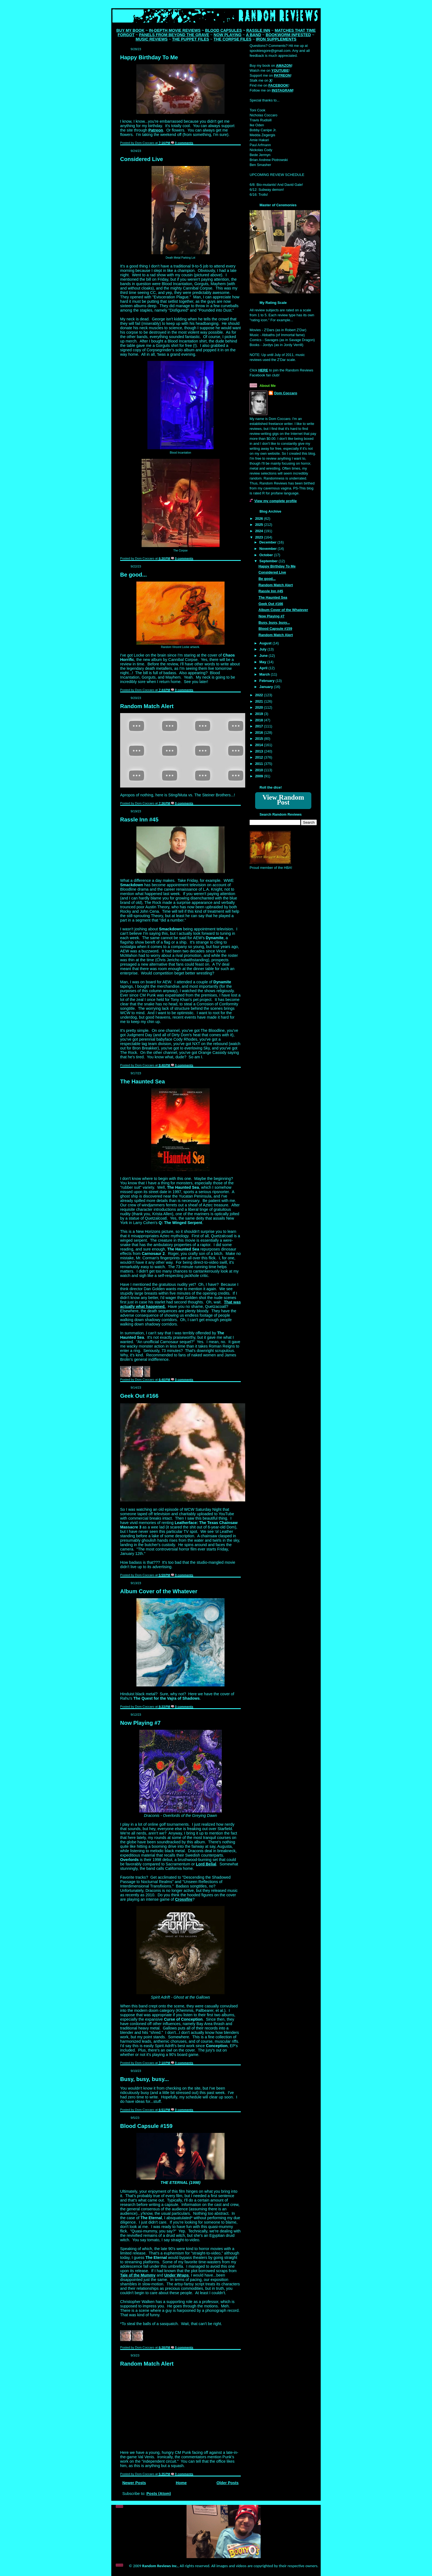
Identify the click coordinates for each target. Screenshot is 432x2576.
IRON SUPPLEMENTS (276, 39)
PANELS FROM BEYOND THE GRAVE (174, 35)
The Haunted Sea (142, 1081)
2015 (259, 739)
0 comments (184, 142)
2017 (259, 726)
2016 (259, 732)
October (266, 555)
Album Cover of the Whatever (158, 1591)
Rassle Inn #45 (139, 819)
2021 (259, 701)
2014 (259, 745)
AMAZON (283, 65)
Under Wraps (176, 2275)
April (263, 668)
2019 (259, 714)
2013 (259, 751)
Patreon (155, 130)
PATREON (282, 75)
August (265, 643)
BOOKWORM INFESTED (288, 35)
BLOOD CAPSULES (223, 30)
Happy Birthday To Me (149, 57)
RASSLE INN (258, 30)
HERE (263, 370)
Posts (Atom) (158, 2493)
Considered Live (141, 159)
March (265, 674)
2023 (259, 537)
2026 (259, 518)
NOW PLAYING (227, 35)
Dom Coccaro (285, 393)
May (263, 662)
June (264, 656)
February (267, 681)
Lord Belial (206, 1864)
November (268, 549)
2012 (259, 757)
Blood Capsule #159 (146, 2126)
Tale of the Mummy (137, 2275)
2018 (259, 720)
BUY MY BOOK (130, 30)
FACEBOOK (278, 85)
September (269, 561)
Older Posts (228, 2483)
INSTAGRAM (282, 90)
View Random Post (283, 800)
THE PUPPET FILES (190, 39)
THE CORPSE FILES (232, 39)
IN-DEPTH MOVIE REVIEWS (175, 30)
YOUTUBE (280, 70)
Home (181, 2483)
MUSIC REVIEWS (152, 39)
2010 (259, 770)
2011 (259, 764)
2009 (259, 776)
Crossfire (184, 1899)
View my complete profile (275, 501)
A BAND (253, 35)
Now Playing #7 (140, 1723)
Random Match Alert (147, 706)
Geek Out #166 (139, 1396)
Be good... (133, 575)
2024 (259, 531)
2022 (259, 695)
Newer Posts (134, 2483)
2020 (259, 707)
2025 (259, 525)
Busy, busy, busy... (144, 2079)
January (266, 687)
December (268, 542)
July (263, 649)
